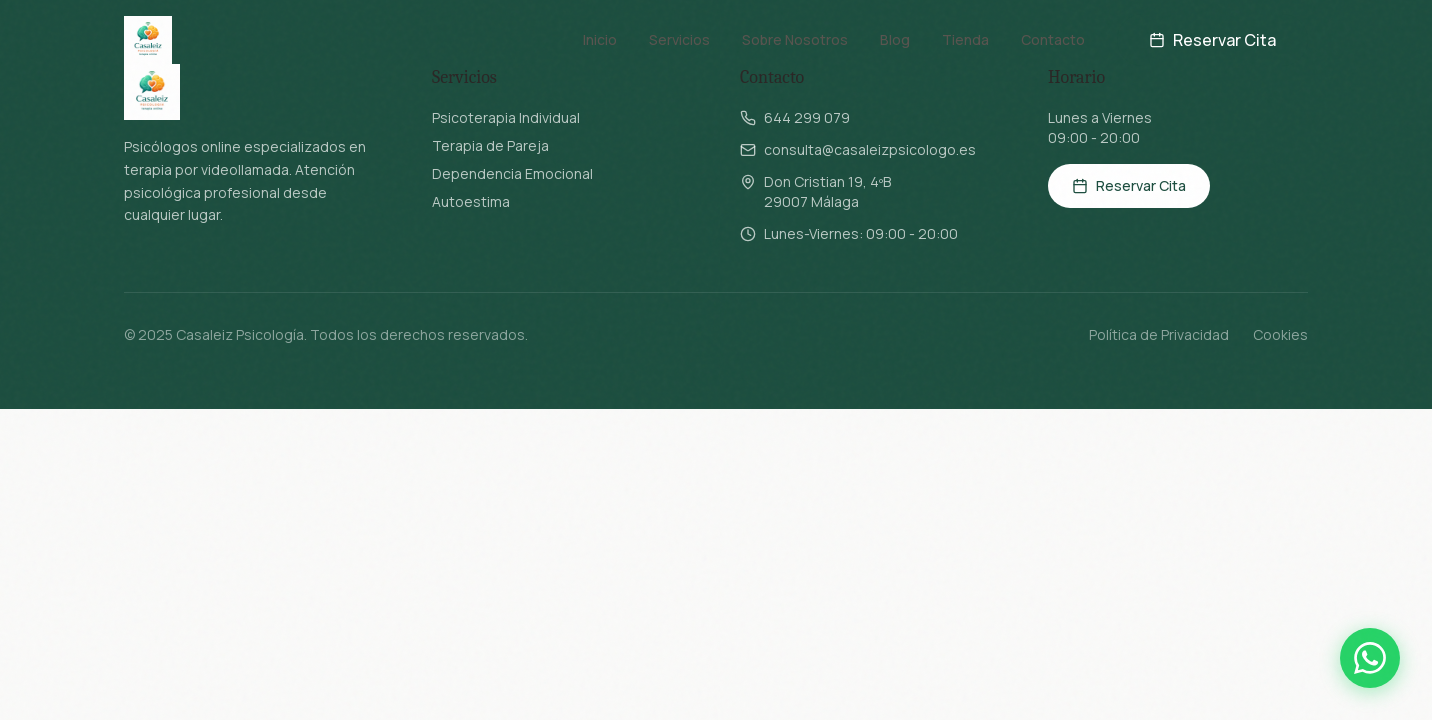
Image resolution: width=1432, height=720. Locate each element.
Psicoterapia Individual (506, 117)
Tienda (965, 29)
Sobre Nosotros (795, 29)
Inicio (600, 29)
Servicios (679, 29)
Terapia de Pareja (490, 145)
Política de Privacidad (1159, 334)
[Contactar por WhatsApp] (1370, 658)
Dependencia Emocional (512, 173)
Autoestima (471, 201)
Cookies (1280, 334)
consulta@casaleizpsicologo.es (870, 149)
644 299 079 (807, 117)
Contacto (1053, 29)
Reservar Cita (1212, 30)
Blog (895, 29)
